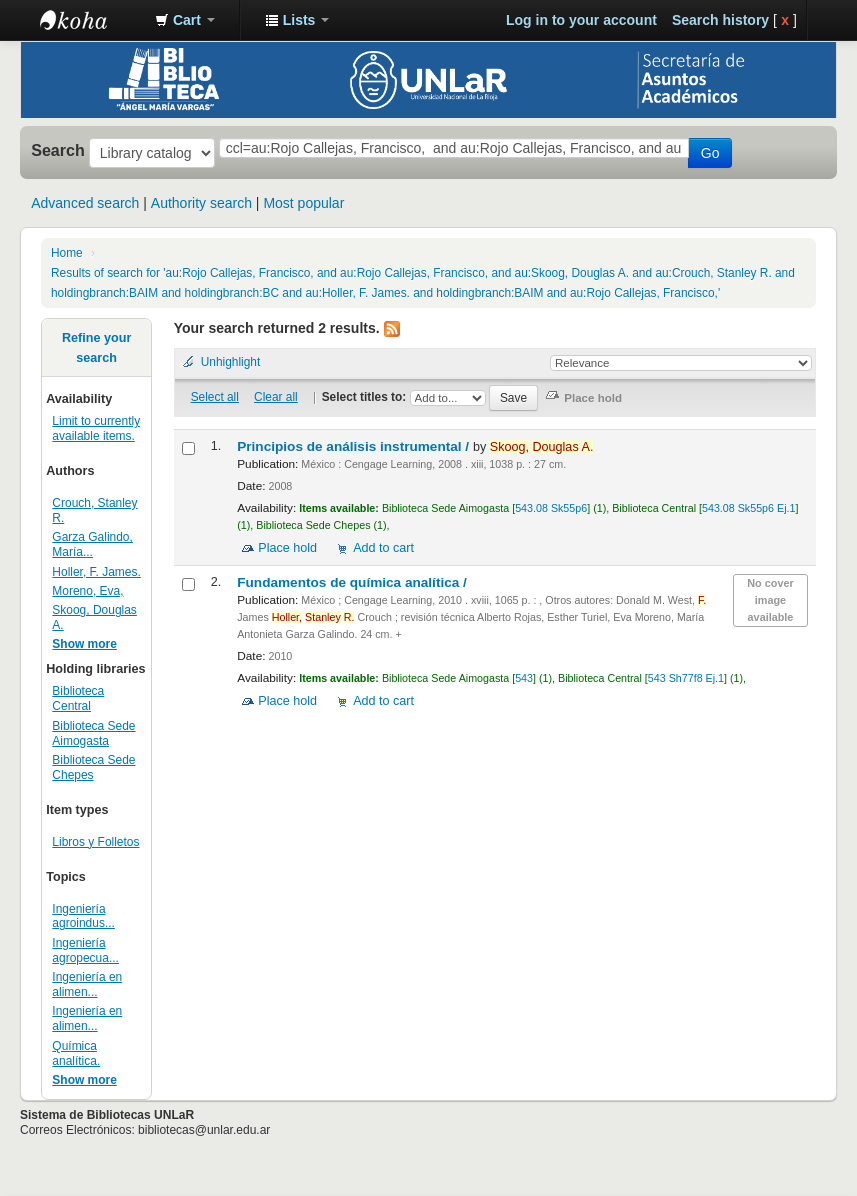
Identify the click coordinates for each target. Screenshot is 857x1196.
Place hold (287, 548)
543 (524, 678)
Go (710, 153)
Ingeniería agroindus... (83, 916)
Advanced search (85, 203)
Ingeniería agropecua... (85, 950)
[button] (185, 20)
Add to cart (383, 548)
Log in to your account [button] (581, 20)
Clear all (276, 397)
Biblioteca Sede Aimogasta (93, 733)
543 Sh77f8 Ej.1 (686, 678)
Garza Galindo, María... (92, 544)
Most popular (303, 203)
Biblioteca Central (78, 698)
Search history (720, 20)
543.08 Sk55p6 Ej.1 (748, 508)
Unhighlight (231, 362)
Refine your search (96, 348)
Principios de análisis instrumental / (355, 446)
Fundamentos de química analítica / (353, 582)
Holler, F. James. (96, 572)
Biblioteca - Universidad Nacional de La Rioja (90, 20)
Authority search (201, 203)
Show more (84, 644)
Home (67, 253)
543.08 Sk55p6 (551, 508)
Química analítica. (76, 1053)
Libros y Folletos (95, 842)
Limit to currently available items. (96, 428)
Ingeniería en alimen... (87, 984)
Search (58, 150)
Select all (215, 397)
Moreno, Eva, (87, 591)
